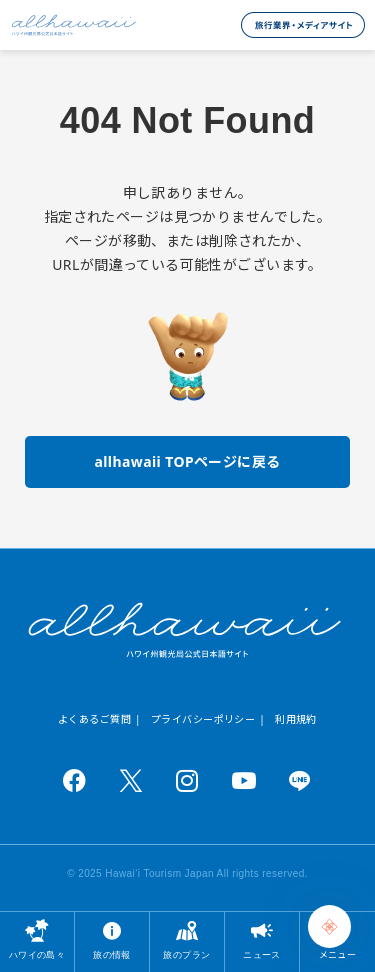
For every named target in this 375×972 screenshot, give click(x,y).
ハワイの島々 (37, 954)
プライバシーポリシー (203, 719)
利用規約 (296, 719)
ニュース (262, 954)
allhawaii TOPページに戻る (187, 461)
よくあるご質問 (94, 719)
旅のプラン (186, 954)
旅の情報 (112, 954)
